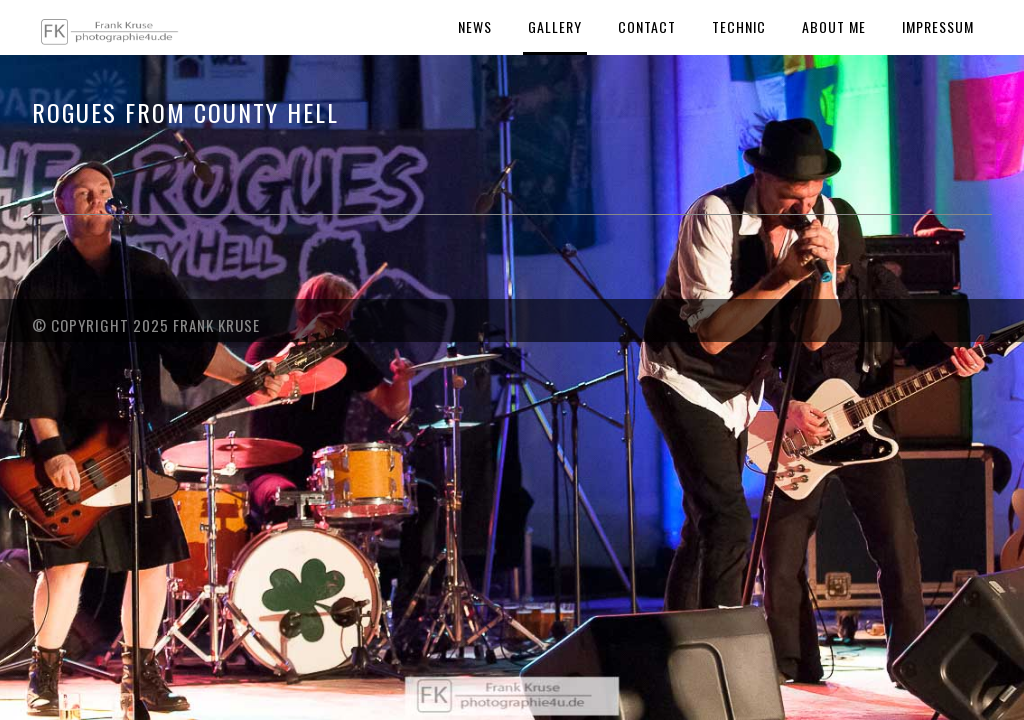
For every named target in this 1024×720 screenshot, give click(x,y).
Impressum (938, 26)
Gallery (555, 26)
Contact (647, 26)
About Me (834, 26)
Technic (739, 26)
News (475, 26)
